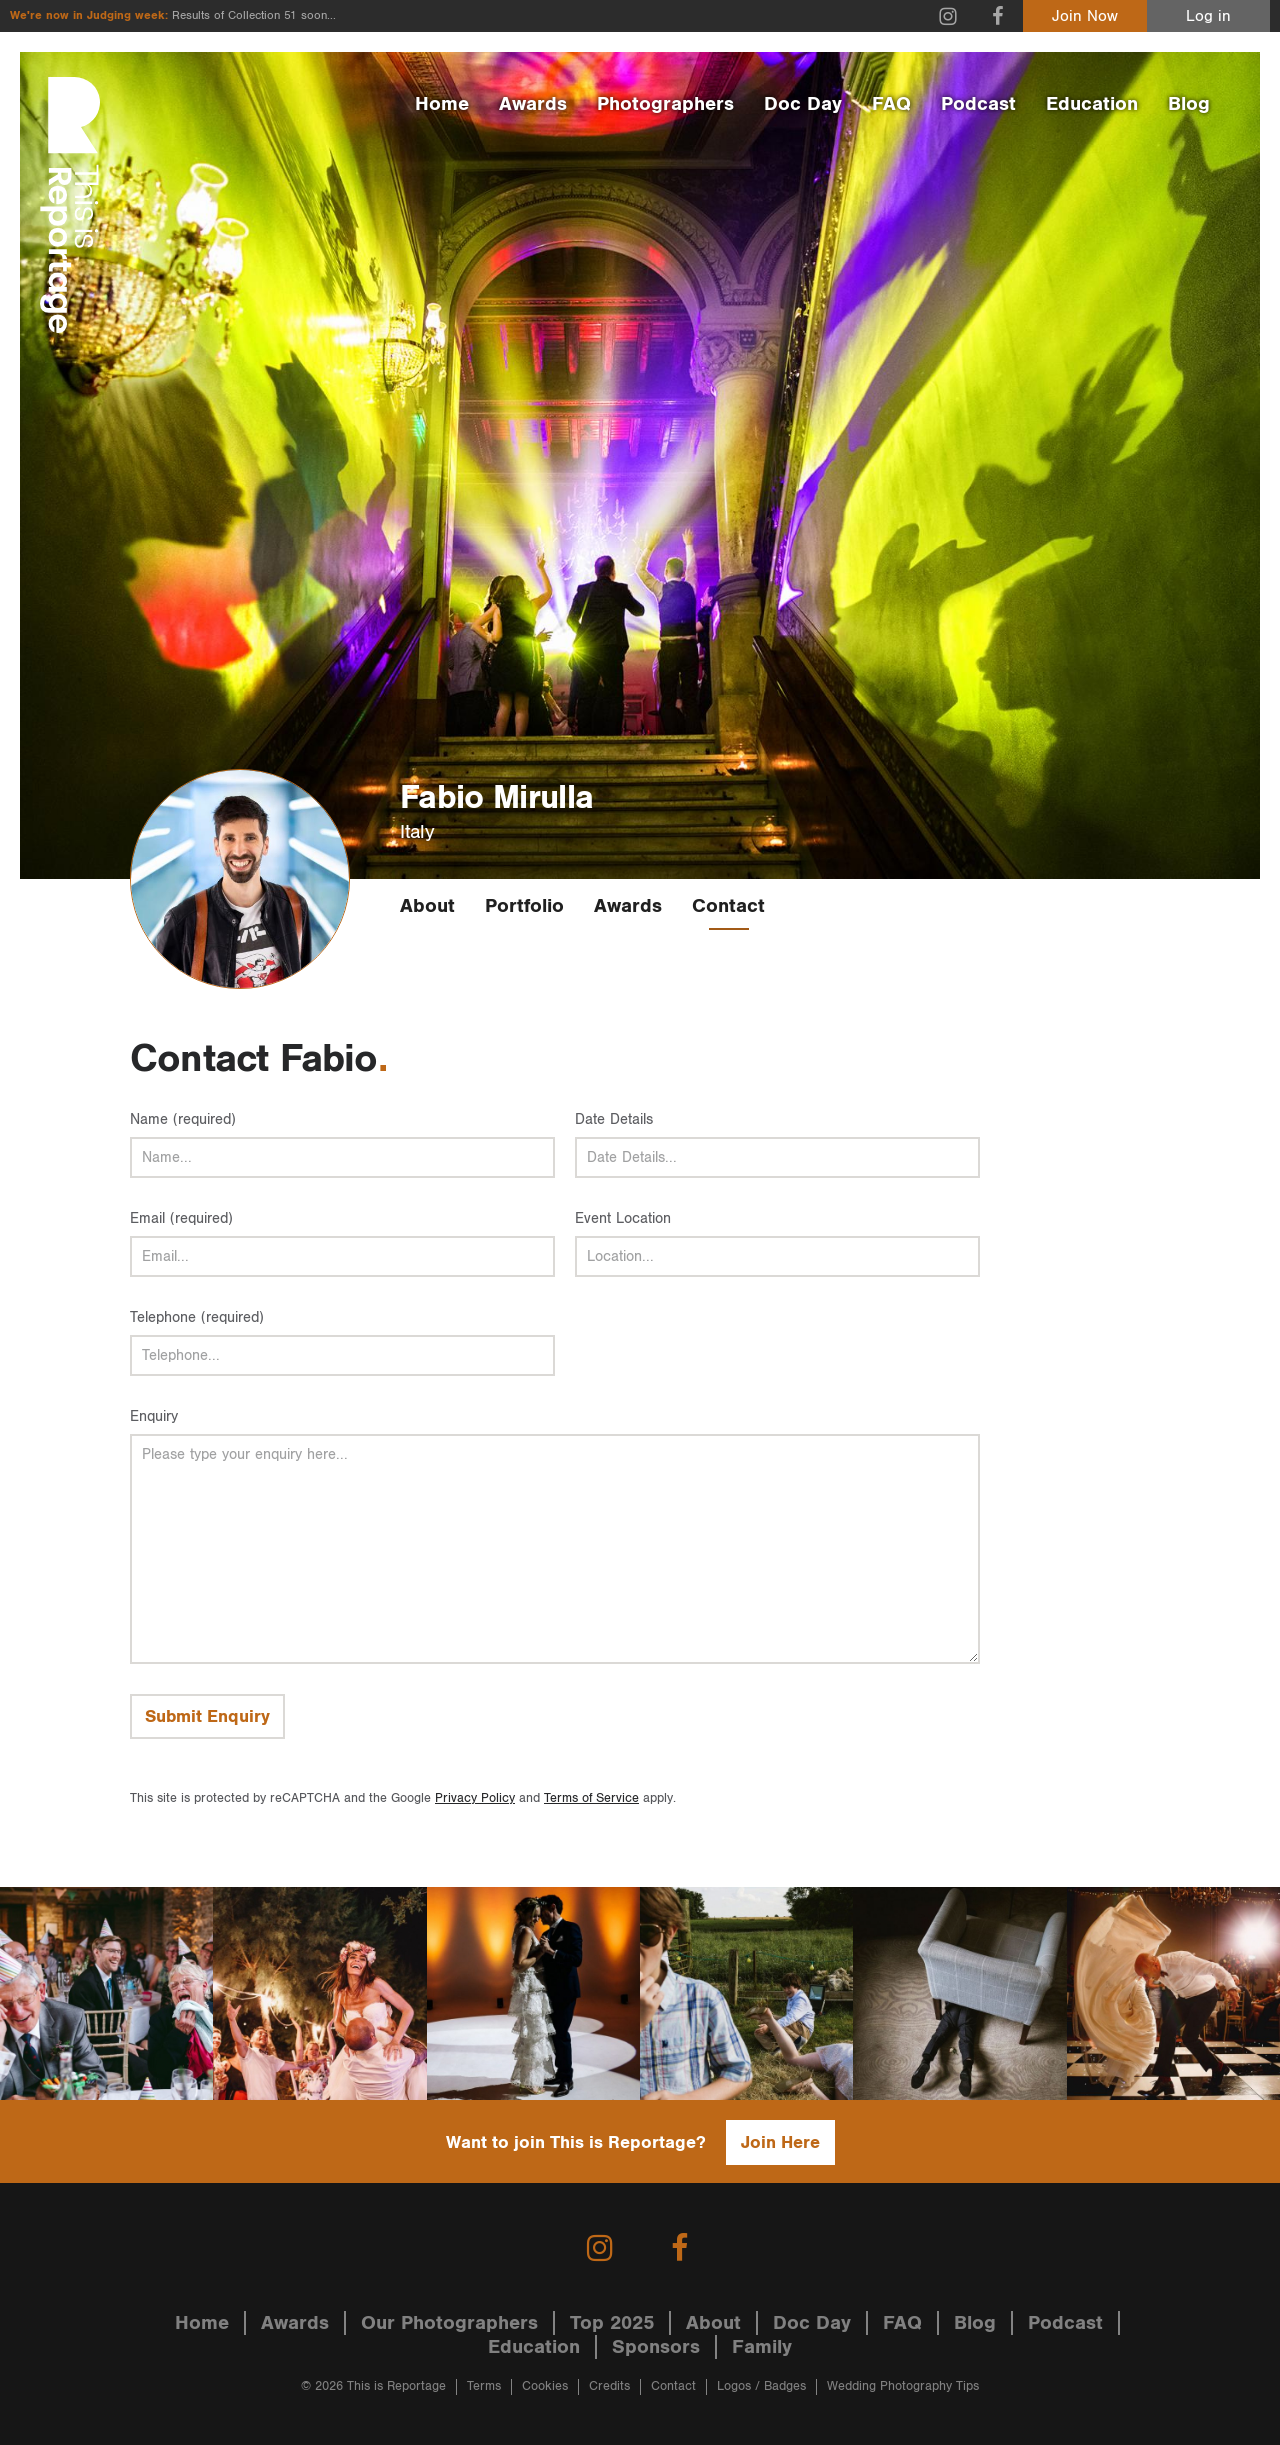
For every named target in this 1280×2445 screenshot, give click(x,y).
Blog (1189, 104)
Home (442, 104)
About (427, 906)
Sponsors (656, 2347)
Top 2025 (612, 2323)
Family (762, 2347)
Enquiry (154, 1416)
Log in (1208, 16)
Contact (728, 906)
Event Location (623, 1218)
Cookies (545, 2386)
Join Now (1085, 16)
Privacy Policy (475, 1798)
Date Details (614, 1119)
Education (1092, 104)
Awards (533, 104)
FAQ (891, 104)
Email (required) (181, 1218)
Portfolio (524, 906)
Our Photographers (449, 2323)
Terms (484, 2386)
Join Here (780, 2142)
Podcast (978, 104)
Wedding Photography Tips (903, 2386)
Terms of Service (591, 1798)
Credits (609, 2386)
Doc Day (803, 104)
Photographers (665, 104)
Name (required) (183, 1119)
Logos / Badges (761, 2386)
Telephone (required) (197, 1317)
